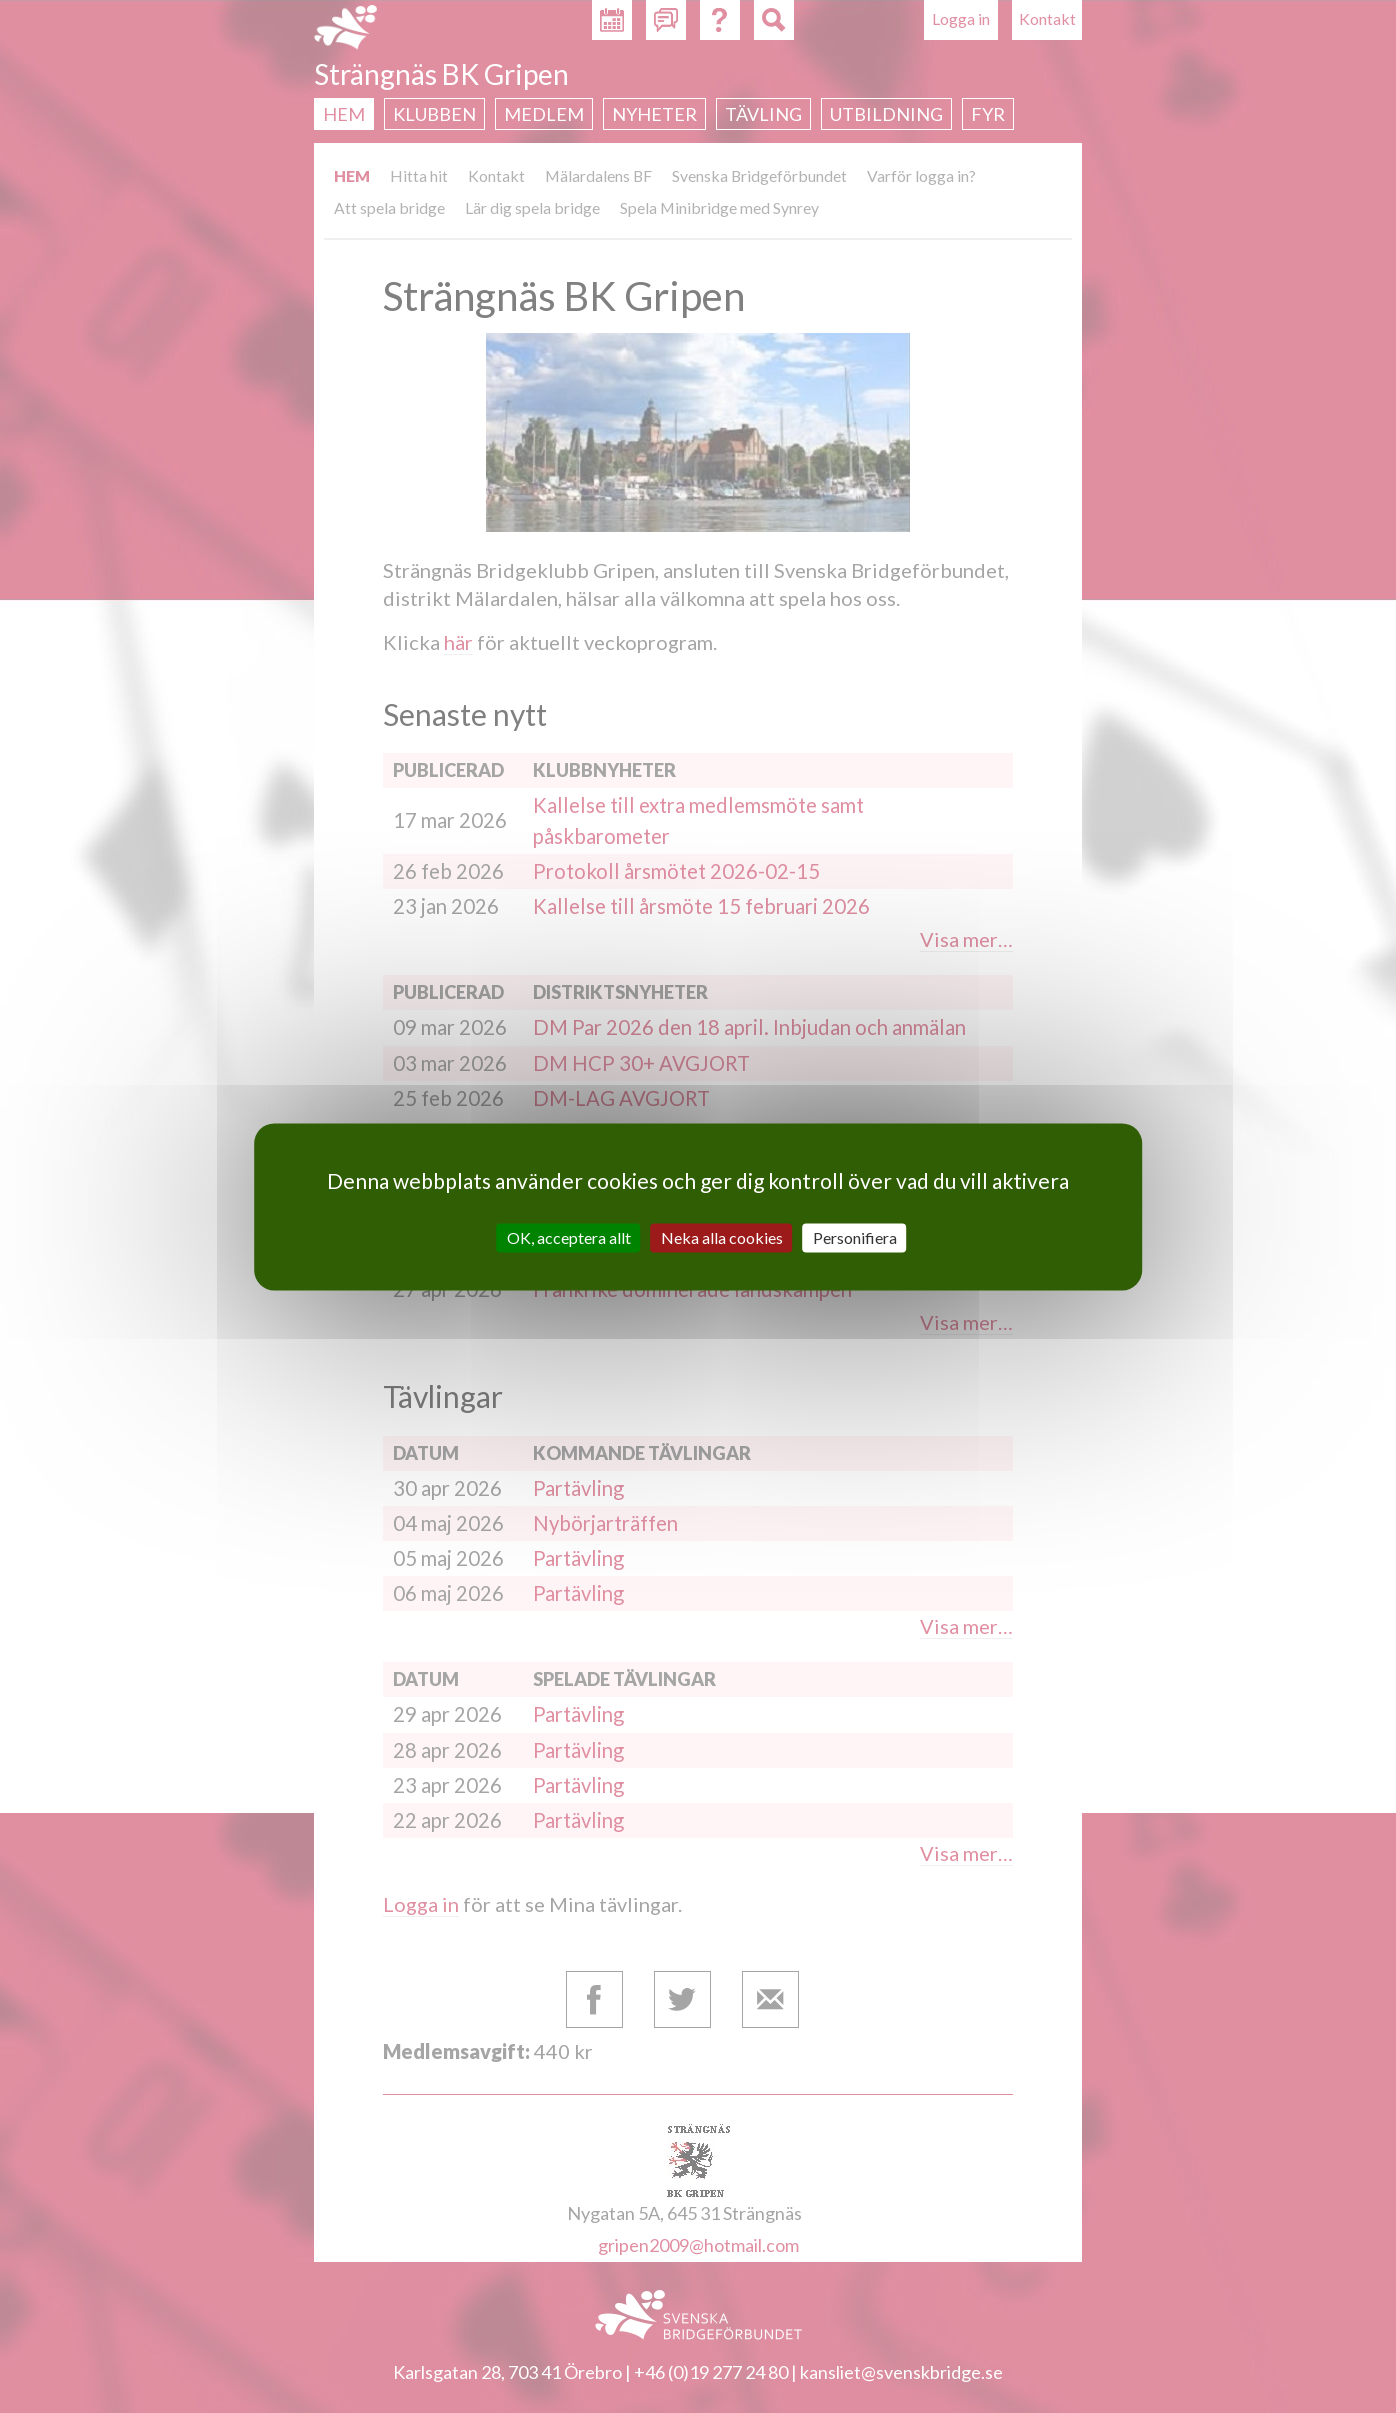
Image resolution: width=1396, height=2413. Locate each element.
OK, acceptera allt (569, 1237)
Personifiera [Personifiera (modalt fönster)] (855, 1237)
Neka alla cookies (722, 1237)
